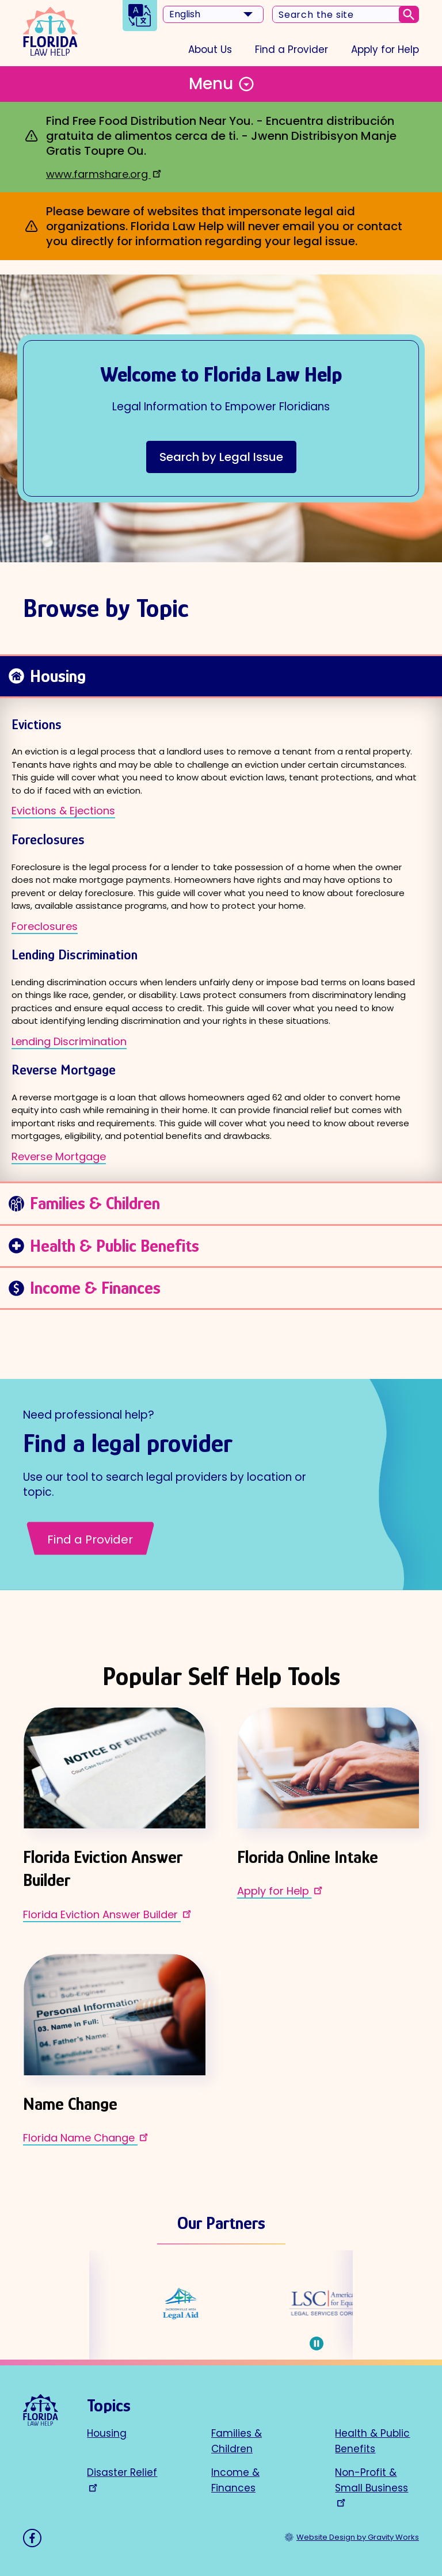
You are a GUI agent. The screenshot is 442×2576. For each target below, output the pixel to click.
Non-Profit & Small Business (371, 2486)
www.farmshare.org (104, 173)
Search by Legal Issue (221, 457)
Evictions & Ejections (63, 810)
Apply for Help (385, 49)
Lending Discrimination (69, 1041)
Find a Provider (291, 49)
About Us (210, 49)
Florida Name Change (86, 2137)
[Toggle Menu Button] (221, 84)
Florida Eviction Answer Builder (108, 1913)
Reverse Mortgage (59, 1156)
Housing (107, 2433)
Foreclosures (45, 926)
